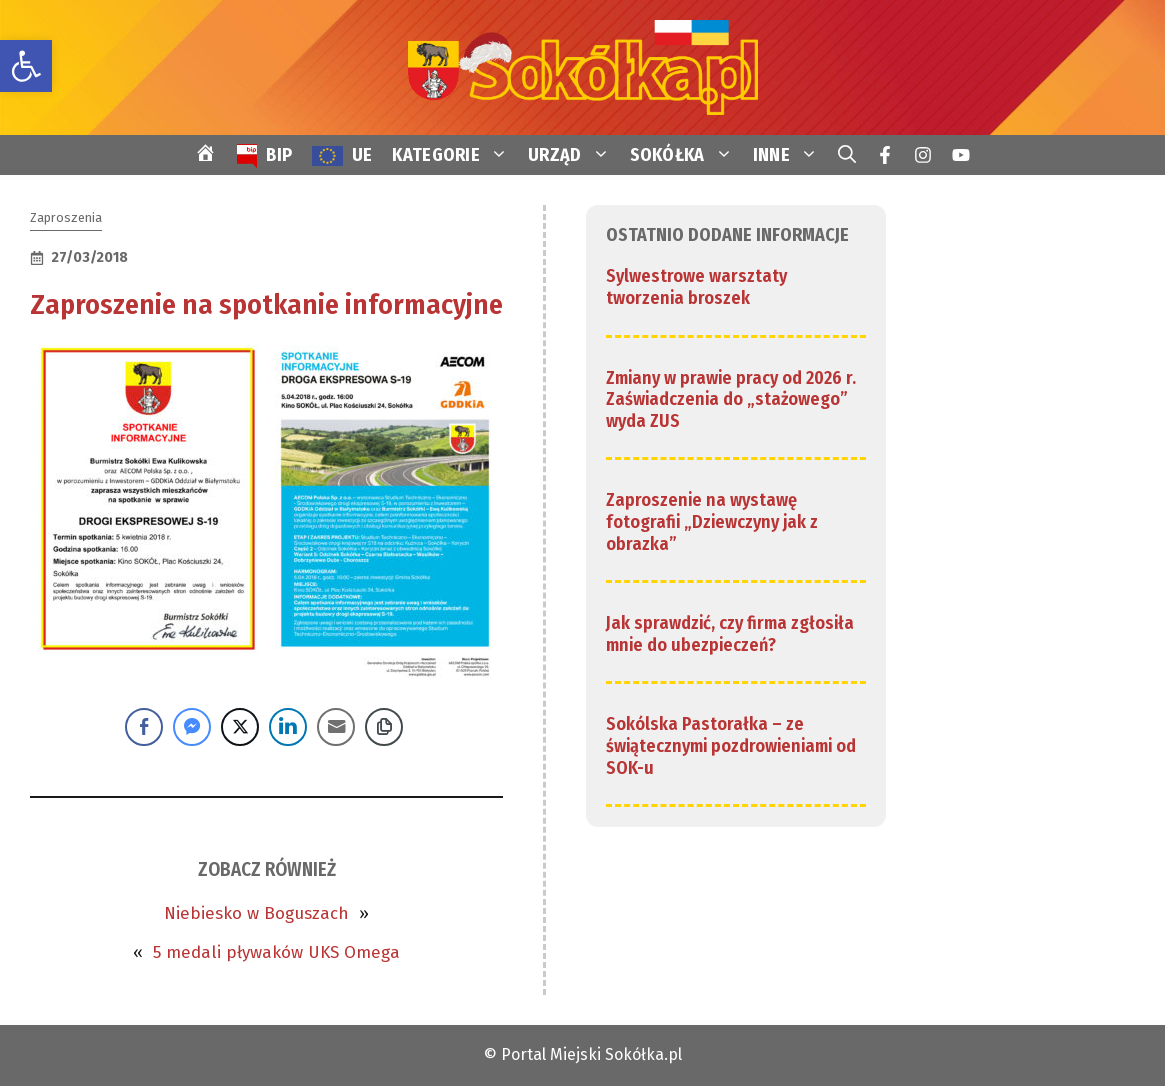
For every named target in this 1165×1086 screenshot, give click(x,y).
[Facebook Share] (144, 727)
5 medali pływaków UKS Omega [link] (276, 952)
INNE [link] (790, 155)
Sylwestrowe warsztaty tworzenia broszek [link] (696, 287)
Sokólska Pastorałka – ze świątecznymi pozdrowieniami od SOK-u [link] (731, 745)
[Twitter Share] (240, 727)
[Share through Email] (336, 727)
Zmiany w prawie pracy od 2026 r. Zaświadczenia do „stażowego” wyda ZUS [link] (731, 399)
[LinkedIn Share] (288, 727)
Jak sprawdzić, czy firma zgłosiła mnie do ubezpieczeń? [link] (730, 634)
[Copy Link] (384, 727)
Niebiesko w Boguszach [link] (256, 913)
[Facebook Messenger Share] (192, 727)
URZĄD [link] (574, 155)
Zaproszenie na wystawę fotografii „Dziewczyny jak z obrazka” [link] (712, 521)
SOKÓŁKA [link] (686, 155)
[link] (26, 66)
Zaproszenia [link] (66, 217)
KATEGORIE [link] (455, 155)
